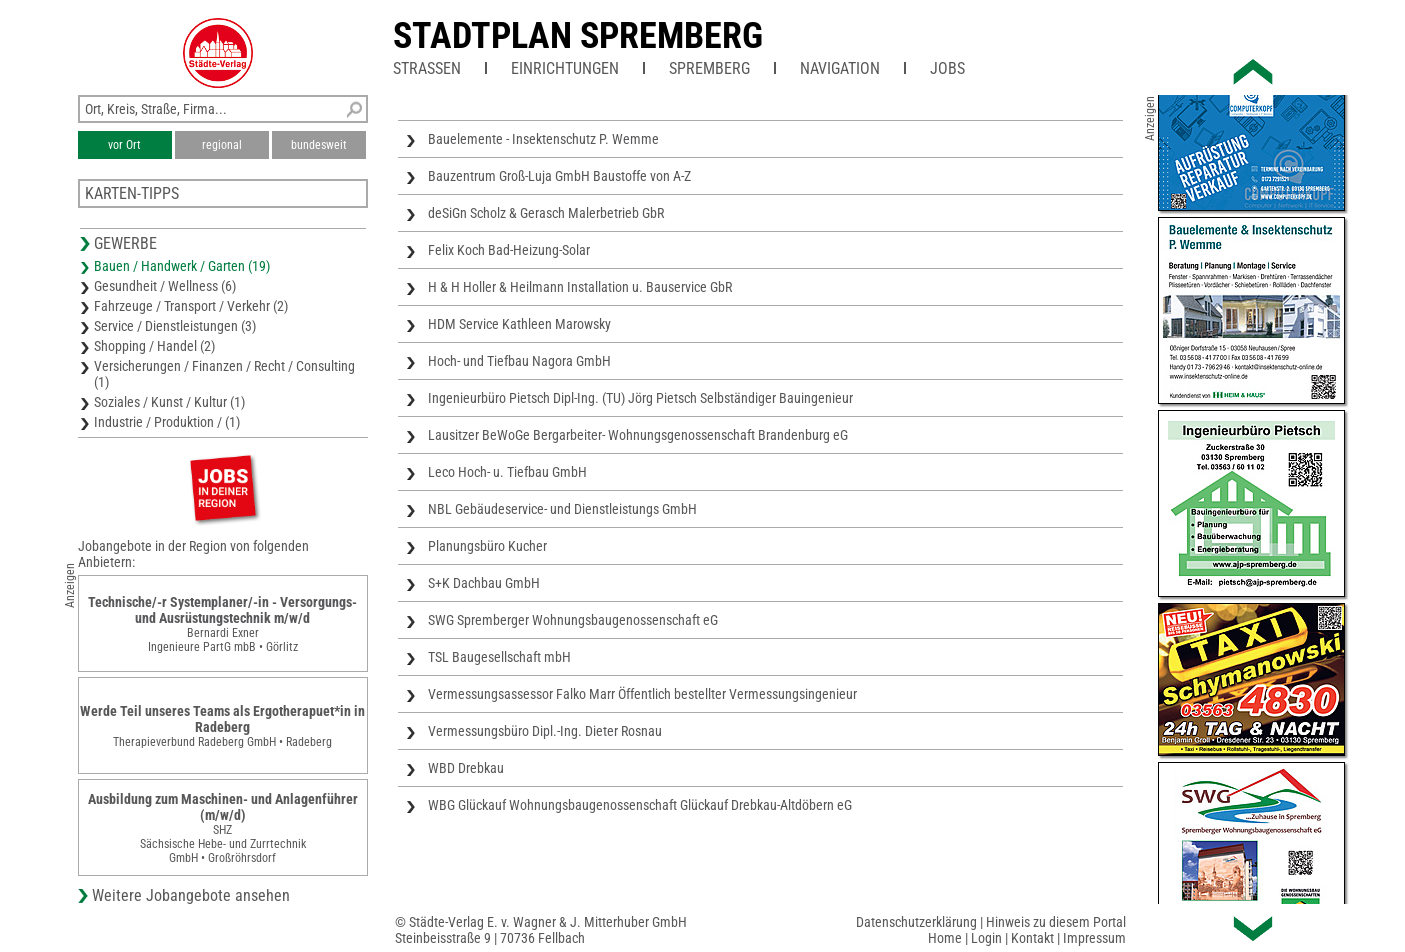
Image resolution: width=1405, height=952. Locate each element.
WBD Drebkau (466, 768)
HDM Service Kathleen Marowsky (519, 324)
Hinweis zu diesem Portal (1056, 922)
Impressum (1094, 938)
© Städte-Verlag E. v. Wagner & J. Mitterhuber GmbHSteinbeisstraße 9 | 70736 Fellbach (541, 930)
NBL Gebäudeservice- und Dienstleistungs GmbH (562, 509)
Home (945, 938)
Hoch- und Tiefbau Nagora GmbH (519, 361)
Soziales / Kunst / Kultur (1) (169, 402)
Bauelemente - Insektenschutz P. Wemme (543, 139)
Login (986, 938)
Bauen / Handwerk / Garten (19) (182, 266)
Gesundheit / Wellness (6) (165, 286)
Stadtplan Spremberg (578, 36)
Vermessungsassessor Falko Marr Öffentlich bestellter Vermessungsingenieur (642, 694)
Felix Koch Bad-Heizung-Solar (509, 250)
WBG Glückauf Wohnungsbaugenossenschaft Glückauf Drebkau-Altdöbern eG (640, 805)
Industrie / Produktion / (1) (167, 422)
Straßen (427, 68)
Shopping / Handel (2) (154, 346)
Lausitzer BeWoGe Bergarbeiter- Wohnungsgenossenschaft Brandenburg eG (638, 435)
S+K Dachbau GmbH (484, 583)
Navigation (840, 68)
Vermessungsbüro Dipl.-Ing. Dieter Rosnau (545, 731)
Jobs (947, 68)
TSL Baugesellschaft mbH (499, 657)
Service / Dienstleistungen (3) (175, 326)
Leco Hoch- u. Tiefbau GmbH (507, 472)
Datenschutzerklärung (916, 922)
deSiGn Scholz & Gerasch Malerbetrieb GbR (546, 213)
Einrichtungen (565, 68)
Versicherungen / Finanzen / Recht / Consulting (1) (224, 374)
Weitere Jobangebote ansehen (191, 895)
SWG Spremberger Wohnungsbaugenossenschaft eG (573, 620)
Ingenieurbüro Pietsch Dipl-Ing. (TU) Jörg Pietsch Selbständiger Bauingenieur (640, 398)
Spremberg (709, 68)
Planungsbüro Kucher (487, 546)
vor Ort (124, 145)
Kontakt (1032, 938)
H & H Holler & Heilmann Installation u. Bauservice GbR (580, 287)
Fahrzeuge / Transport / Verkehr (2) (191, 306)
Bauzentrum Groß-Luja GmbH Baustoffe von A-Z (559, 176)
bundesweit (319, 145)
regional (222, 145)
